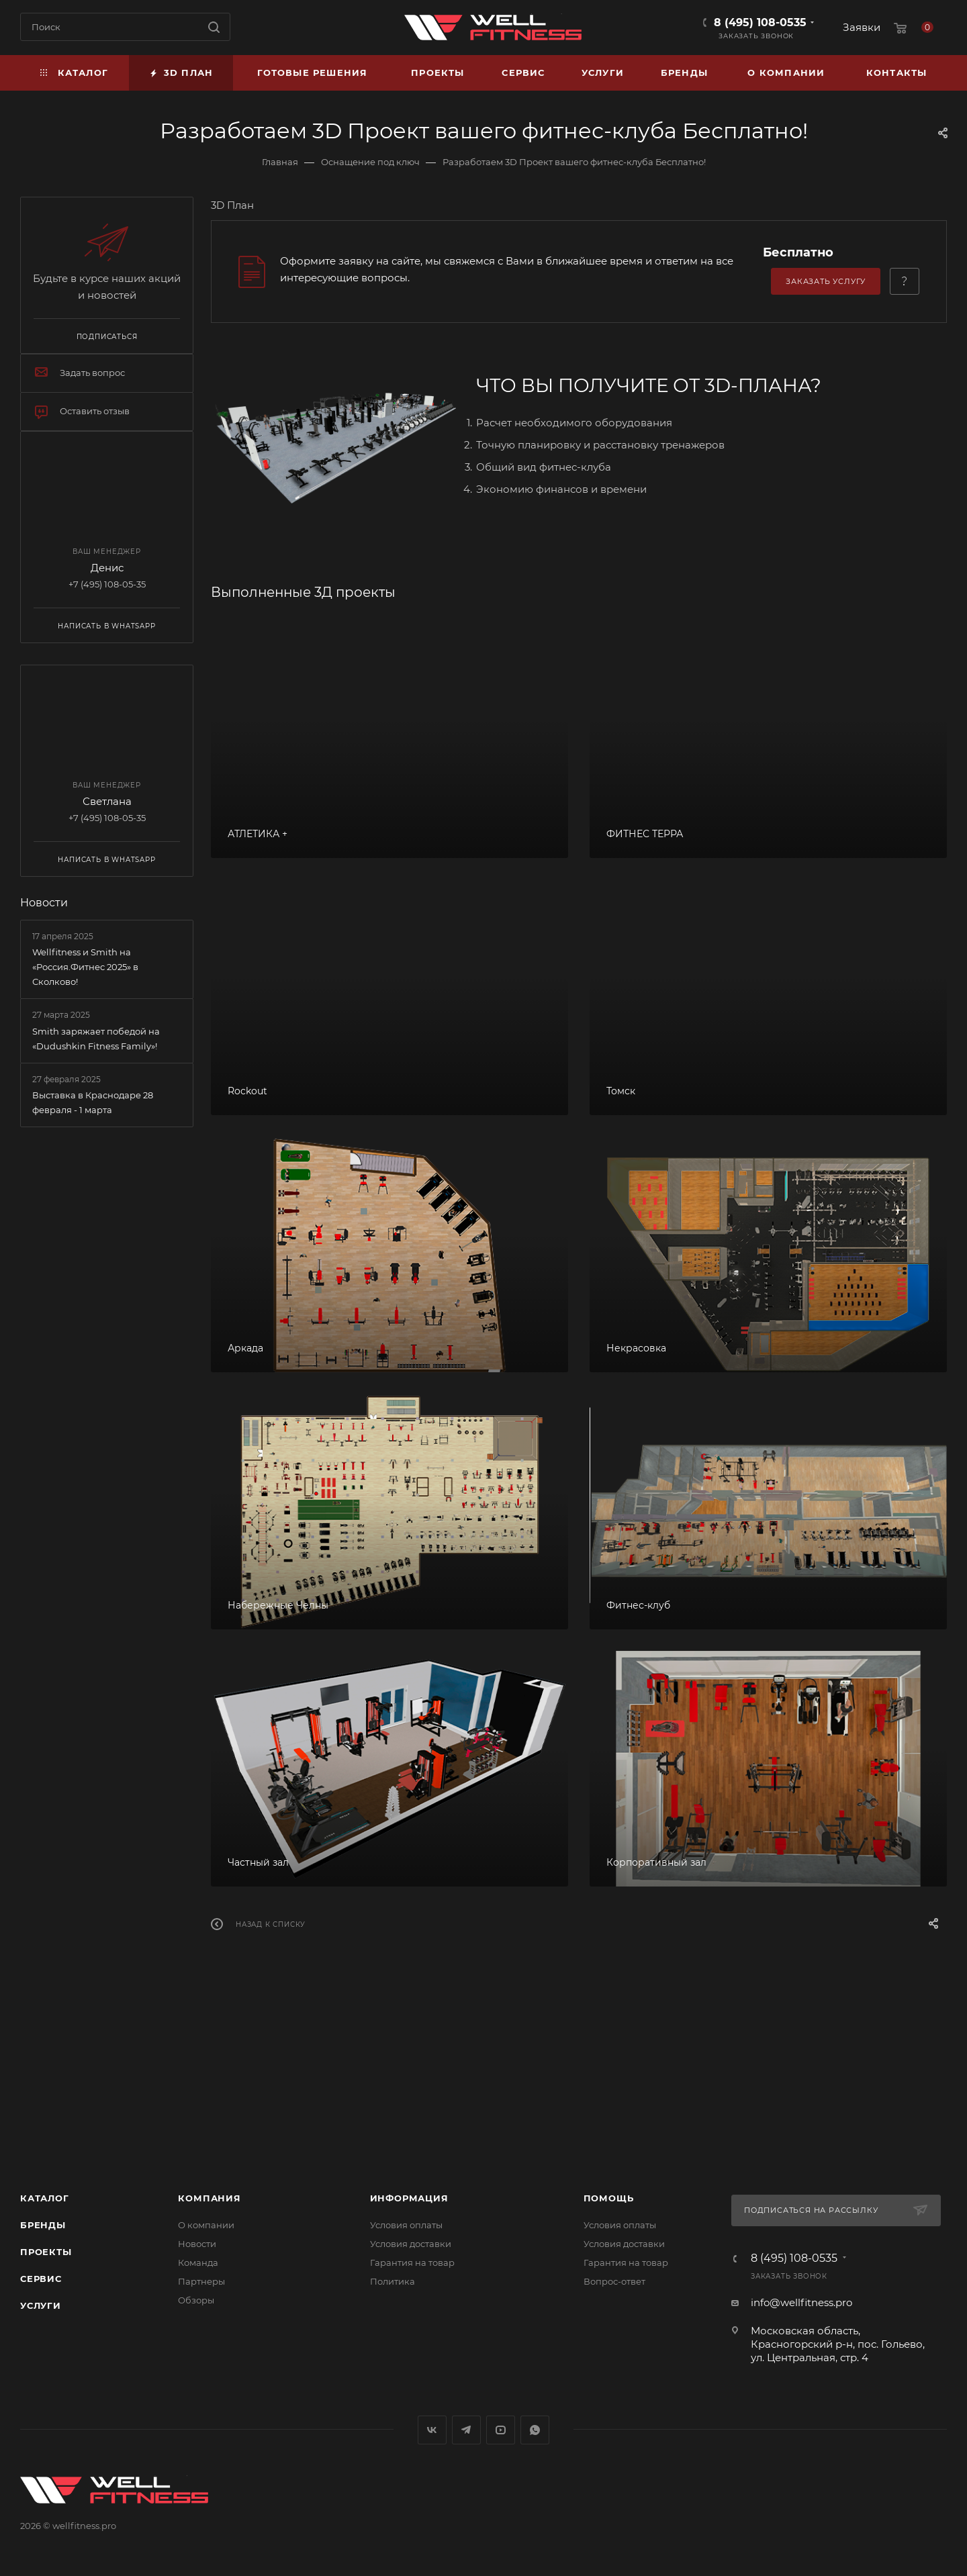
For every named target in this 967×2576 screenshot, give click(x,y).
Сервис (41, 2278)
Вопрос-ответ (614, 2281)
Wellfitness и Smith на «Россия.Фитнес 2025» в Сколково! (85, 967)
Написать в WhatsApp (106, 626)
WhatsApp (534, 2430)
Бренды (43, 2225)
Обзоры (196, 2300)
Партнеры (201, 2281)
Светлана (107, 801)
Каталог (44, 2198)
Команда (198, 2262)
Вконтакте (432, 2430)
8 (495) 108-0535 (760, 22)
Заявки (861, 27)
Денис (107, 567)
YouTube (500, 2430)
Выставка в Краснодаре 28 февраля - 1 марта (92, 1102)
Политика (392, 2281)
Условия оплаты (406, 2225)
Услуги (40, 2305)
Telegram (466, 2430)
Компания (209, 2198)
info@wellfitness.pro (801, 2302)
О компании (206, 2225)
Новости (44, 902)
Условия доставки (410, 2243)
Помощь (609, 2198)
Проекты (46, 2251)
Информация (409, 2198)
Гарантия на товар (412, 2262)
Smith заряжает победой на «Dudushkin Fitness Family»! (96, 1038)
